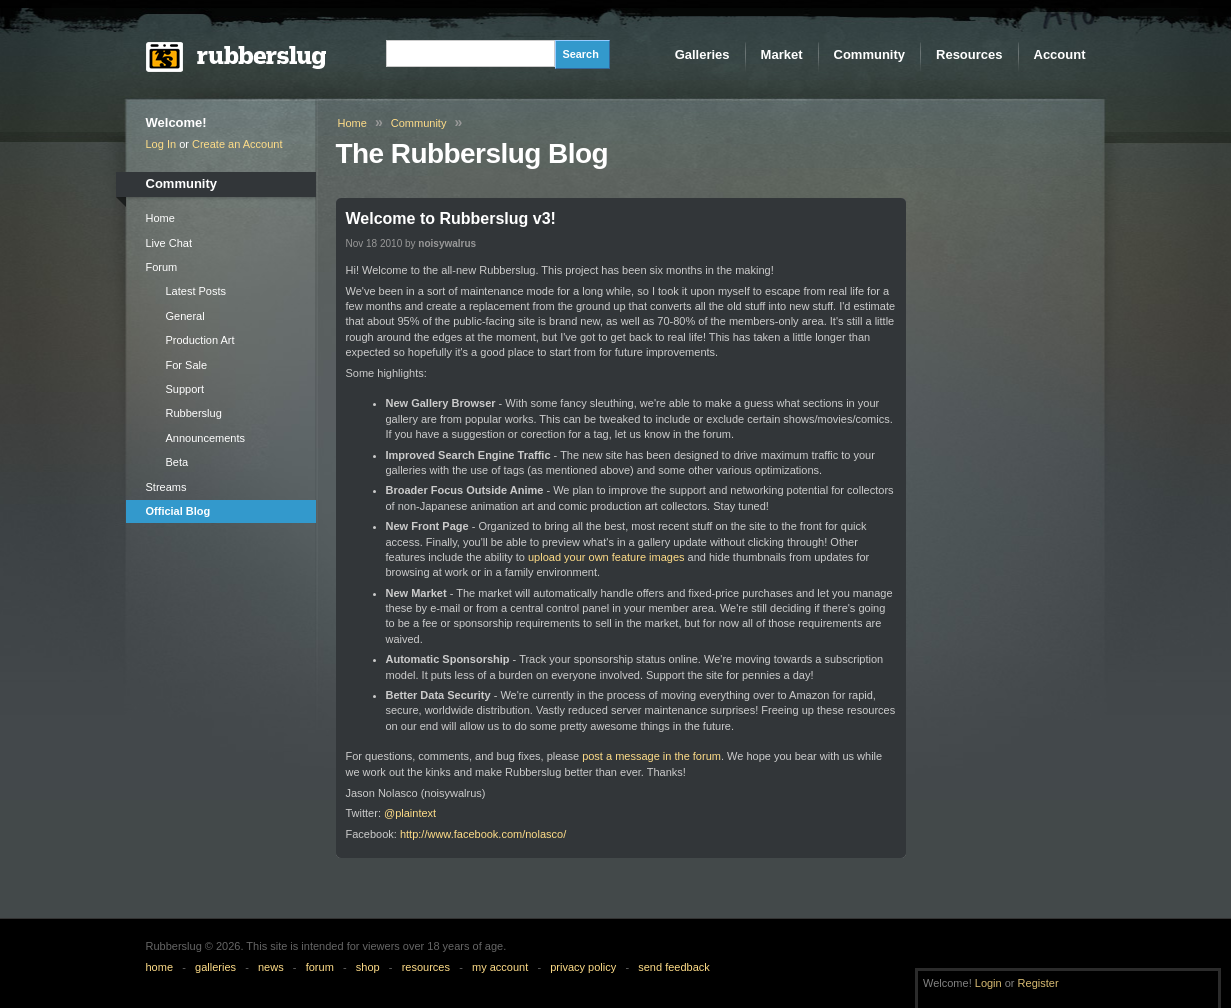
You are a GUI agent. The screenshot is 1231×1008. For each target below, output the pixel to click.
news (271, 967)
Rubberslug (194, 413)
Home (160, 218)
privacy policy (583, 967)
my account (500, 967)
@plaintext (410, 813)
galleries (215, 967)
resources (426, 967)
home (160, 967)
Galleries (702, 54)
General (185, 316)
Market (782, 54)
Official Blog (178, 511)
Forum (162, 267)
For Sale (187, 365)
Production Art (200, 340)
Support (185, 389)
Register (1038, 983)
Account (1060, 54)
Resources (969, 54)
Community (870, 54)
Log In (161, 144)
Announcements (206, 438)
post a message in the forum (651, 756)
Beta (177, 462)
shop (368, 967)
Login (988, 983)
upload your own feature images (606, 557)
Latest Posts (196, 291)
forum (320, 967)
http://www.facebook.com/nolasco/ (483, 834)
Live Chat (169, 243)
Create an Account (237, 144)
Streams (166, 487)
